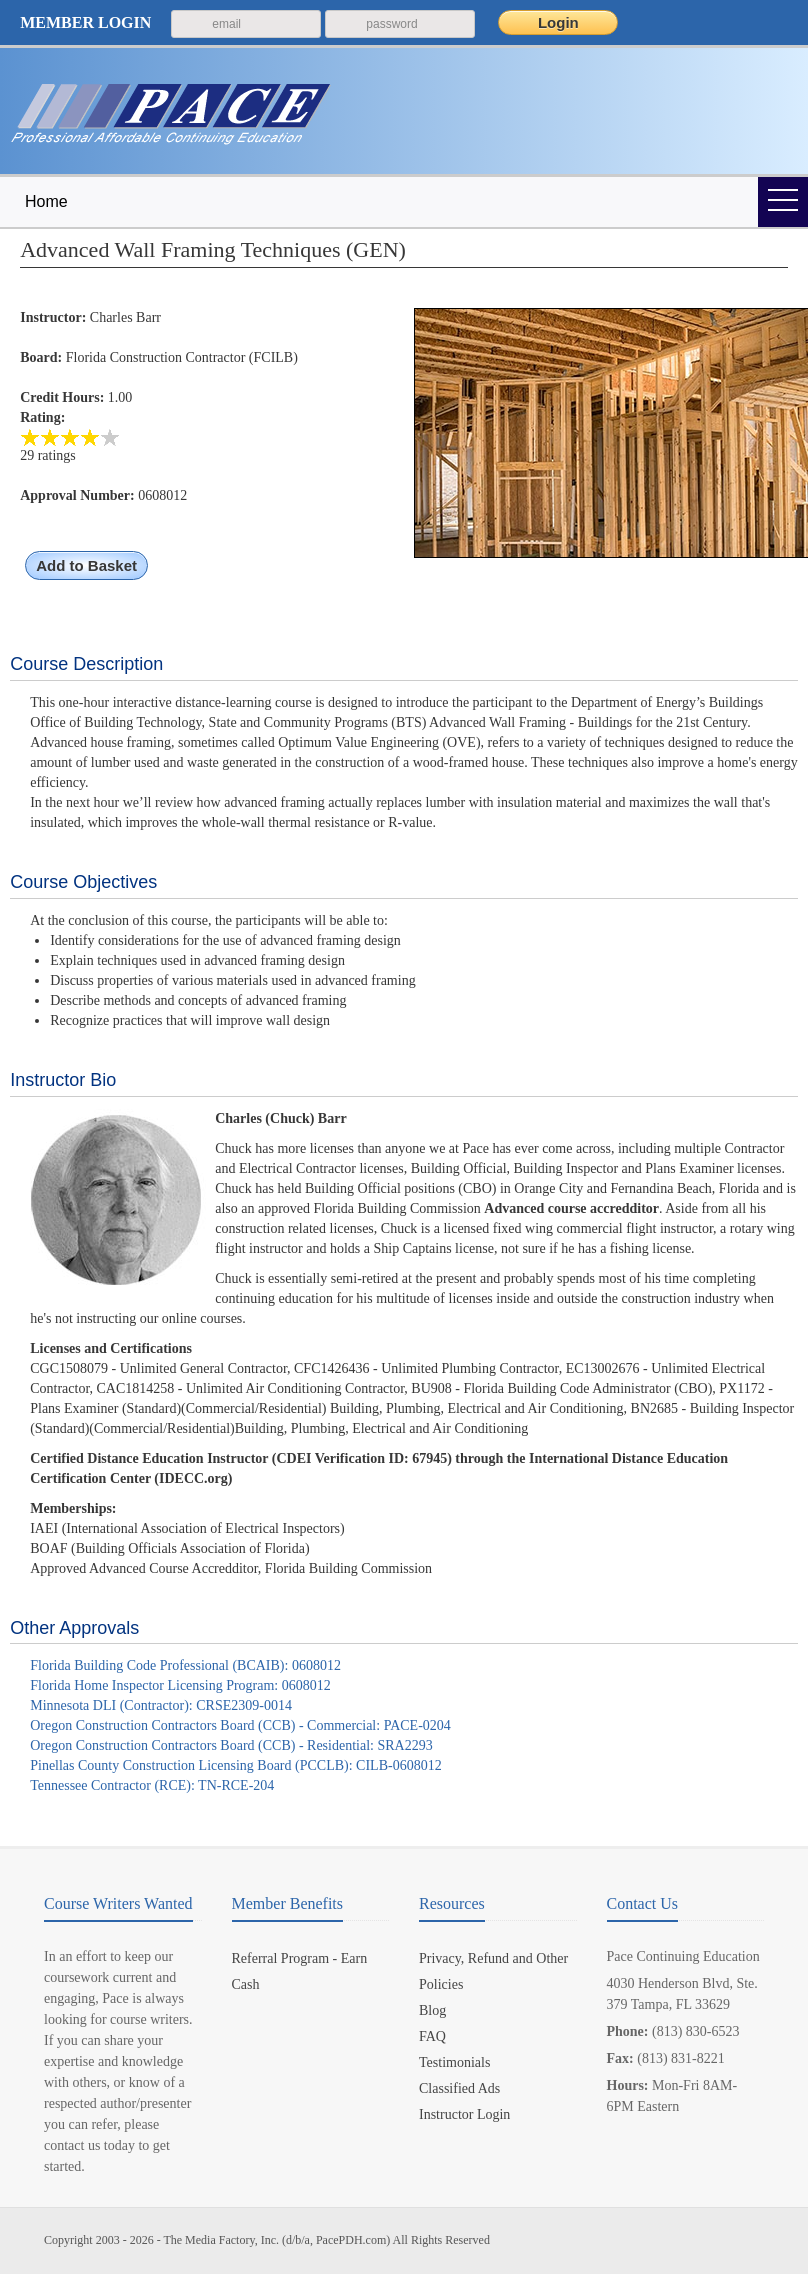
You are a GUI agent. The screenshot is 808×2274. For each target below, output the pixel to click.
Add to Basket (86, 565)
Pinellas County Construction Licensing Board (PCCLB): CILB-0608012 (235, 1765)
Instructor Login (464, 2114)
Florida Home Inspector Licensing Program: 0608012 (180, 1685)
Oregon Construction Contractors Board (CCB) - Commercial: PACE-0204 (240, 1725)
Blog (432, 2010)
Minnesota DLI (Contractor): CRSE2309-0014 (161, 1705)
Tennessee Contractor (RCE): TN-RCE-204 (152, 1785)
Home (46, 201)
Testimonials (454, 2062)
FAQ (432, 2036)
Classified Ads (459, 2088)
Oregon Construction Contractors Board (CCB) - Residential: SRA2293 (231, 1745)
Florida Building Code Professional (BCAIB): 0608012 (185, 1665)
